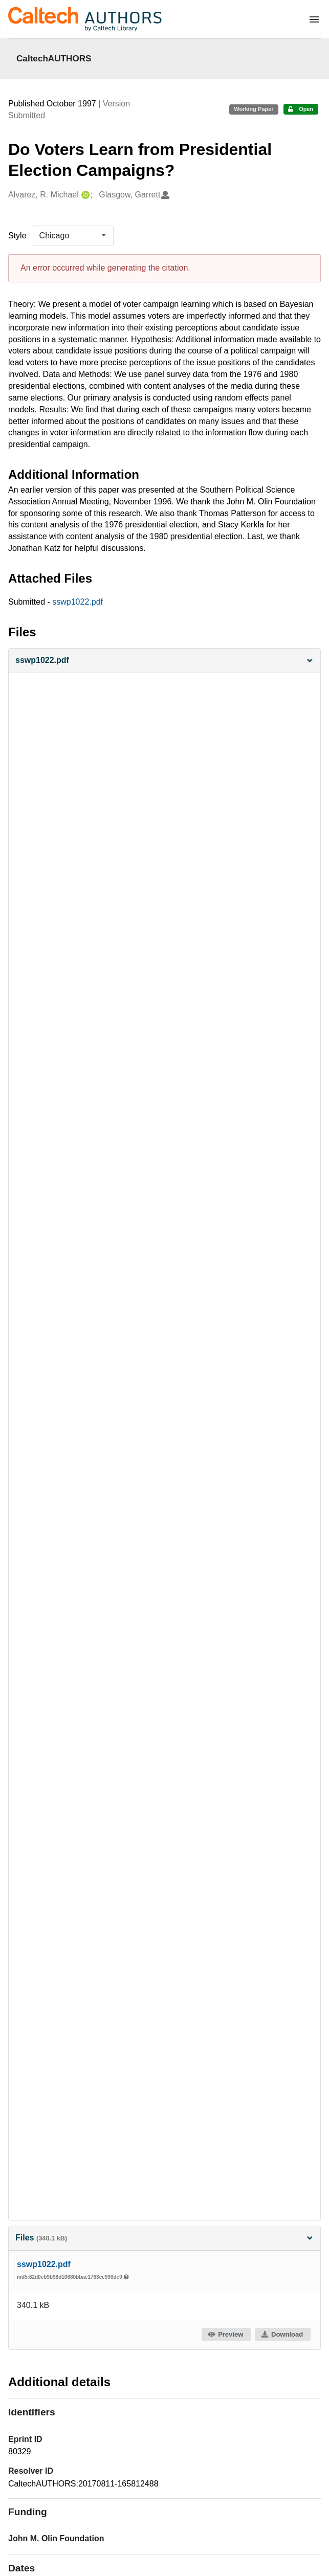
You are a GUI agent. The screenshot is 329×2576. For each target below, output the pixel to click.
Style (17, 235)
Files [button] (164, 2237)
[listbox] (73, 236)
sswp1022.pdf (77, 601)
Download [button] (282, 2334)
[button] (164, 660)
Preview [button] (225, 2334)
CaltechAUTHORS (54, 58)
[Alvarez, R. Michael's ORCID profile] (84, 195)
